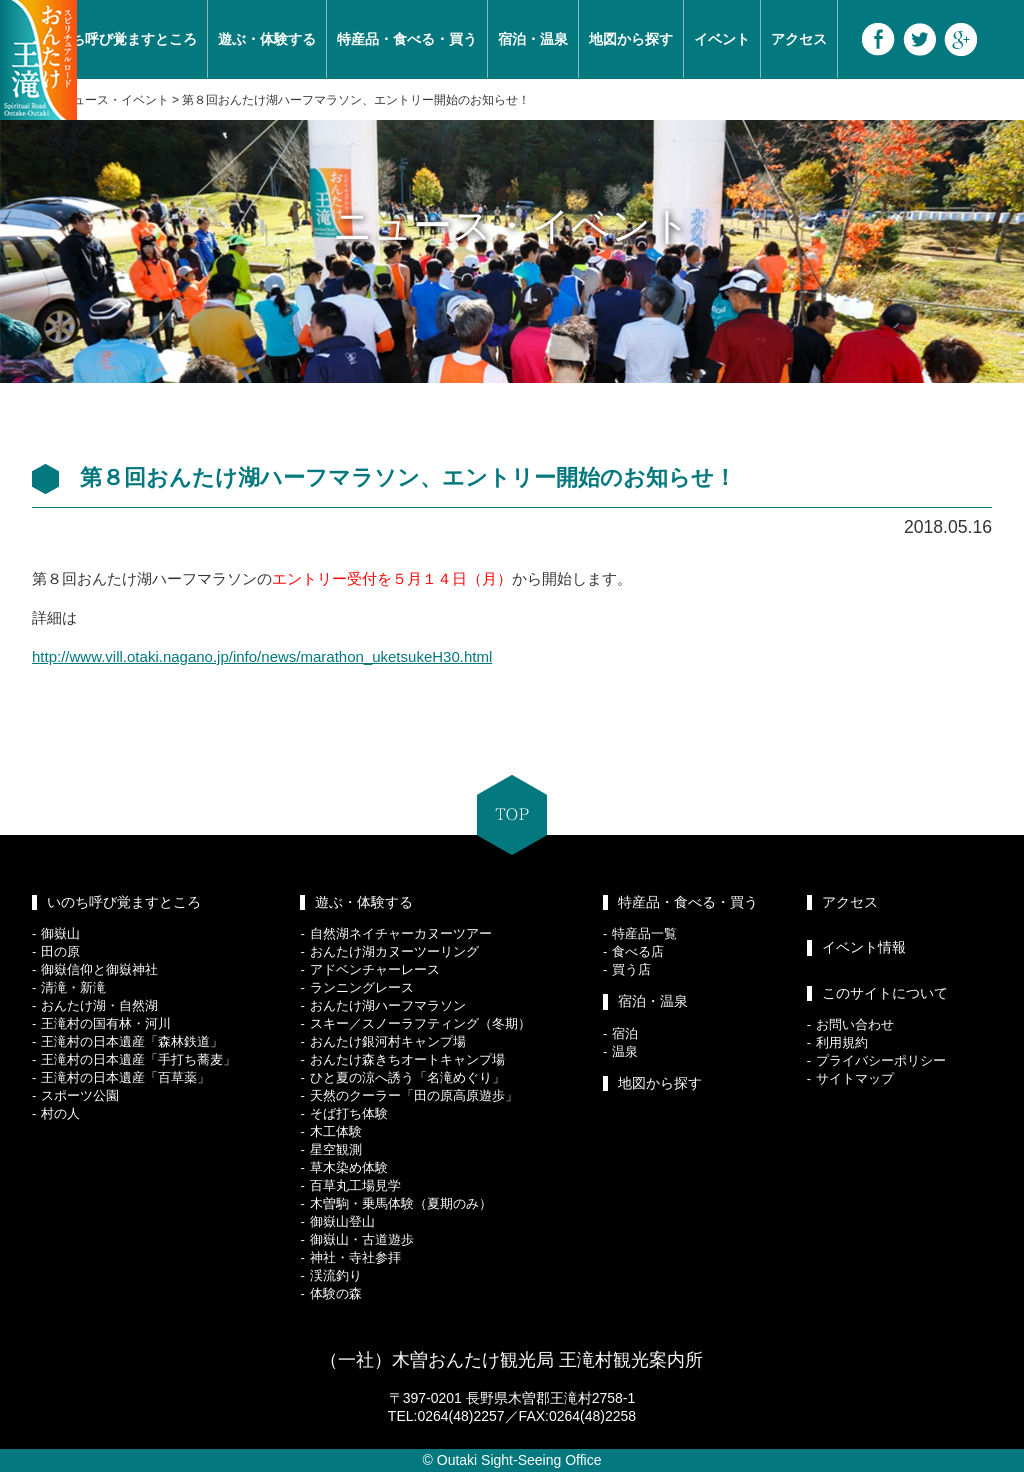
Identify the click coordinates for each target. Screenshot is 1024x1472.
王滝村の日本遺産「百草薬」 (125, 1077)
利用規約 (842, 1042)
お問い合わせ (855, 1024)
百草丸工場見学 (355, 1185)
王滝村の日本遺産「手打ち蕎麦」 (138, 1059)
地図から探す (631, 39)
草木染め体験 (349, 1167)
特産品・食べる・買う (407, 39)
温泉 (625, 1051)
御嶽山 (60, 933)
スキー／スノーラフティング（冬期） (420, 1023)
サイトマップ (855, 1078)
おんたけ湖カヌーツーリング (394, 951)
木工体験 (336, 1131)
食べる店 (638, 951)
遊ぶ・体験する (267, 39)
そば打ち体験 (349, 1113)
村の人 (60, 1113)
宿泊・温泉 (533, 39)
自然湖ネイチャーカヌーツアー (401, 933)
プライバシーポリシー (881, 1060)
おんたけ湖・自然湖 (99, 1005)
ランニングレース (362, 987)
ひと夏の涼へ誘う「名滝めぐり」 (407, 1077)
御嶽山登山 (342, 1221)
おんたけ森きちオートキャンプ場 (407, 1059)
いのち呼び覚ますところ (120, 39)
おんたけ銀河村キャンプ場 (388, 1041)
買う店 (631, 969)
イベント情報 (864, 947)
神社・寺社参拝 (355, 1257)
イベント (722, 39)
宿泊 (625, 1033)
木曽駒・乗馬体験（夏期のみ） (401, 1203)
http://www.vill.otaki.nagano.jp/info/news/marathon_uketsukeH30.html (262, 656)
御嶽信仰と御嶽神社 (99, 969)
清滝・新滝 (73, 987)
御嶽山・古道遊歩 (362, 1239)
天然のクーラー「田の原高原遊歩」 (414, 1095)
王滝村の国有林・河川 (106, 1023)
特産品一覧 (644, 933)
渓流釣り (336, 1275)
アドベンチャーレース (375, 969)
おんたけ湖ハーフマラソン (388, 1005)
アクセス (799, 39)
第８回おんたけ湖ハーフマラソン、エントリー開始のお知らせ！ (356, 100)
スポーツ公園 (80, 1095)
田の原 (60, 951)
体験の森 (336, 1293)
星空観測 (336, 1149)
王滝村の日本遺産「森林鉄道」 (132, 1041)
